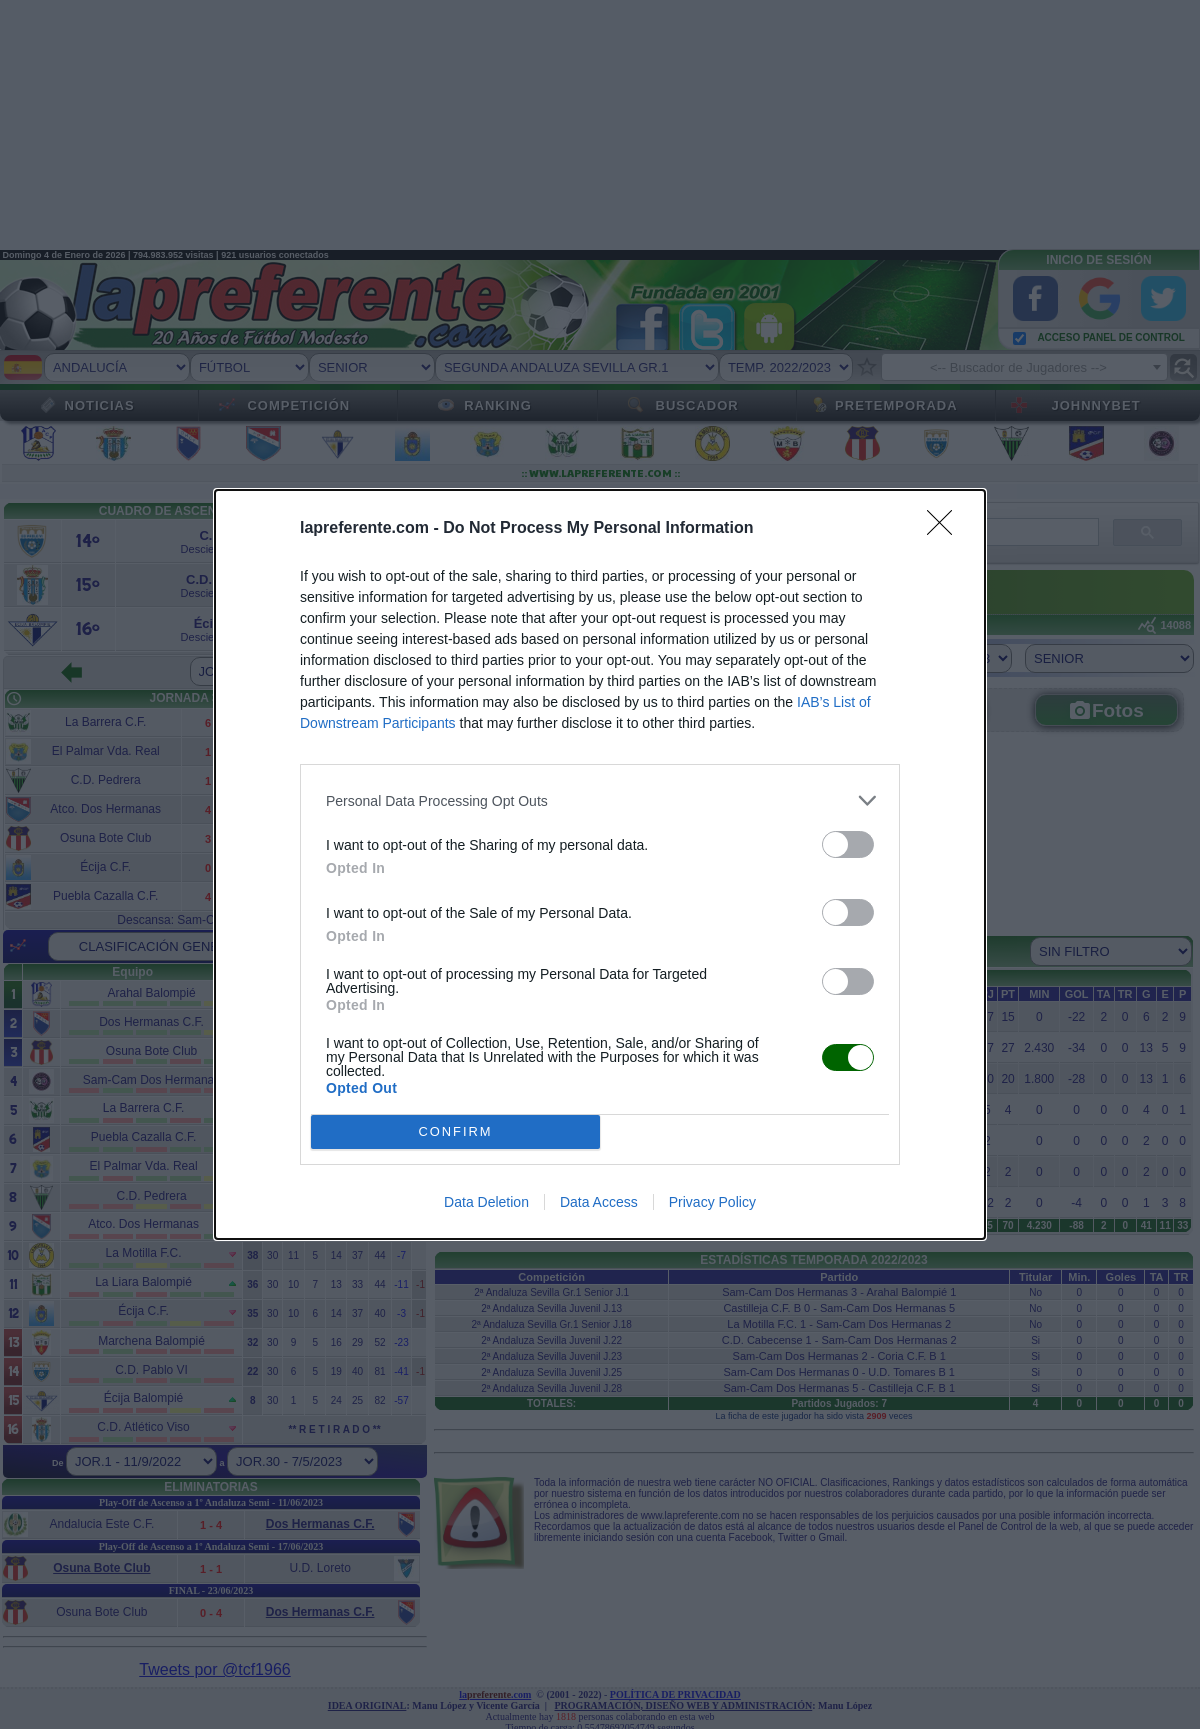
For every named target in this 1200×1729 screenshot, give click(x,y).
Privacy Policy (712, 1202)
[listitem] (600, 800)
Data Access (599, 1202)
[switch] (848, 844)
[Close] (946, 529)
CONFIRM (455, 1132)
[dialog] (600, 864)
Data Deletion (486, 1202)
